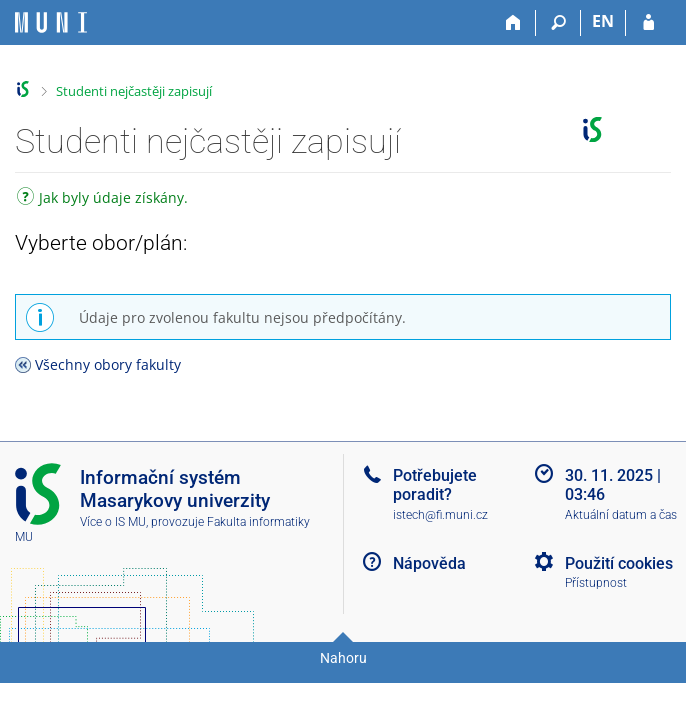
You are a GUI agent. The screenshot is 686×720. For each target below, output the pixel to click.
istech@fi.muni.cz (440, 515)
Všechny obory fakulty (108, 364)
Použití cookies (619, 563)
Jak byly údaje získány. (102, 199)
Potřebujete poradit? (435, 485)
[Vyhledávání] (558, 23)
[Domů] (513, 23)
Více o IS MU (113, 522)
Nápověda (429, 563)
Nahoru (343, 658)
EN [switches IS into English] (603, 21)
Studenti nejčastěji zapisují (134, 91)
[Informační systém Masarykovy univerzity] (51, 22)
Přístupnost (596, 583)
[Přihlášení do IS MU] (648, 23)
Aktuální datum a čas (621, 515)
